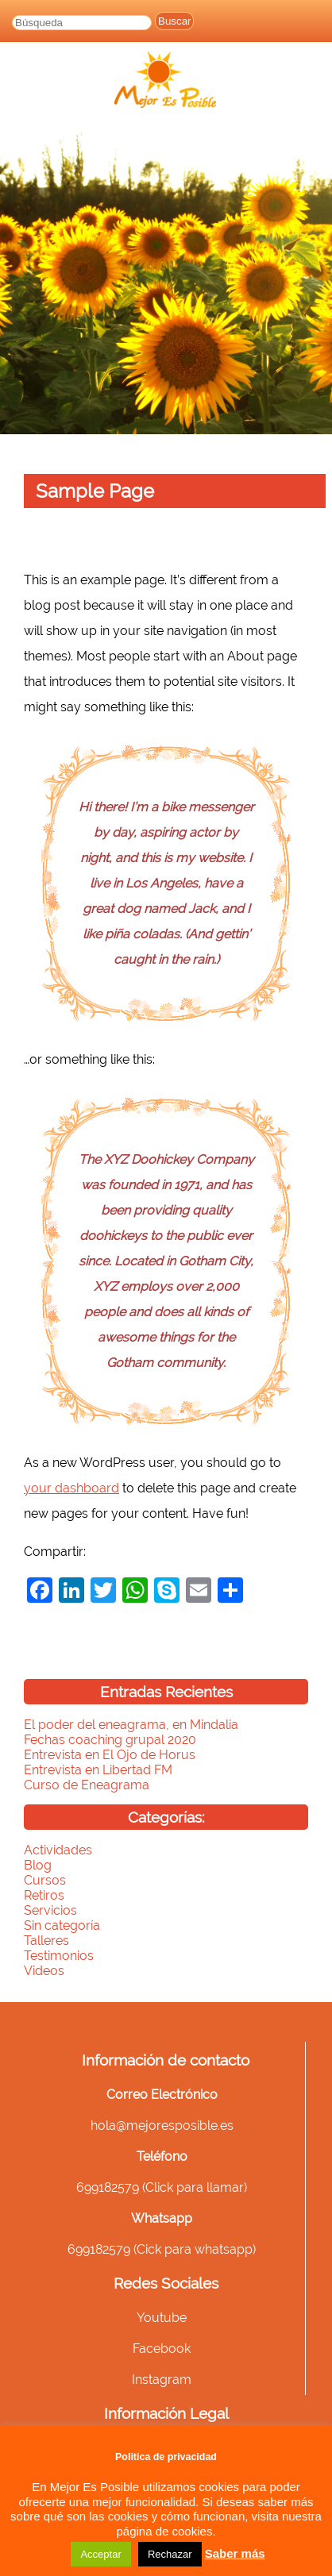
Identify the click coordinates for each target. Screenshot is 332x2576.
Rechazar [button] (170, 2554)
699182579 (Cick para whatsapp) (162, 2249)
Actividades (58, 1850)
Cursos (45, 1880)
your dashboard (71, 1488)
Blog (38, 1865)
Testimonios (59, 1955)
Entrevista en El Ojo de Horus (109, 1754)
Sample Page (95, 490)
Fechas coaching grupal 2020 (110, 1739)
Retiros (44, 1895)
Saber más (235, 2553)
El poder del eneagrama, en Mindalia (131, 1724)
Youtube (162, 2317)
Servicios (50, 1910)
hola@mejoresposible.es (162, 2125)
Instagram (161, 2379)
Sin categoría (62, 1925)
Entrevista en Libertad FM (98, 1769)
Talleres (46, 1940)
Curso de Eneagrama (86, 1784)
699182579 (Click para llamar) (161, 2187)
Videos (44, 1970)
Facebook (162, 2348)
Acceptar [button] (100, 2554)
